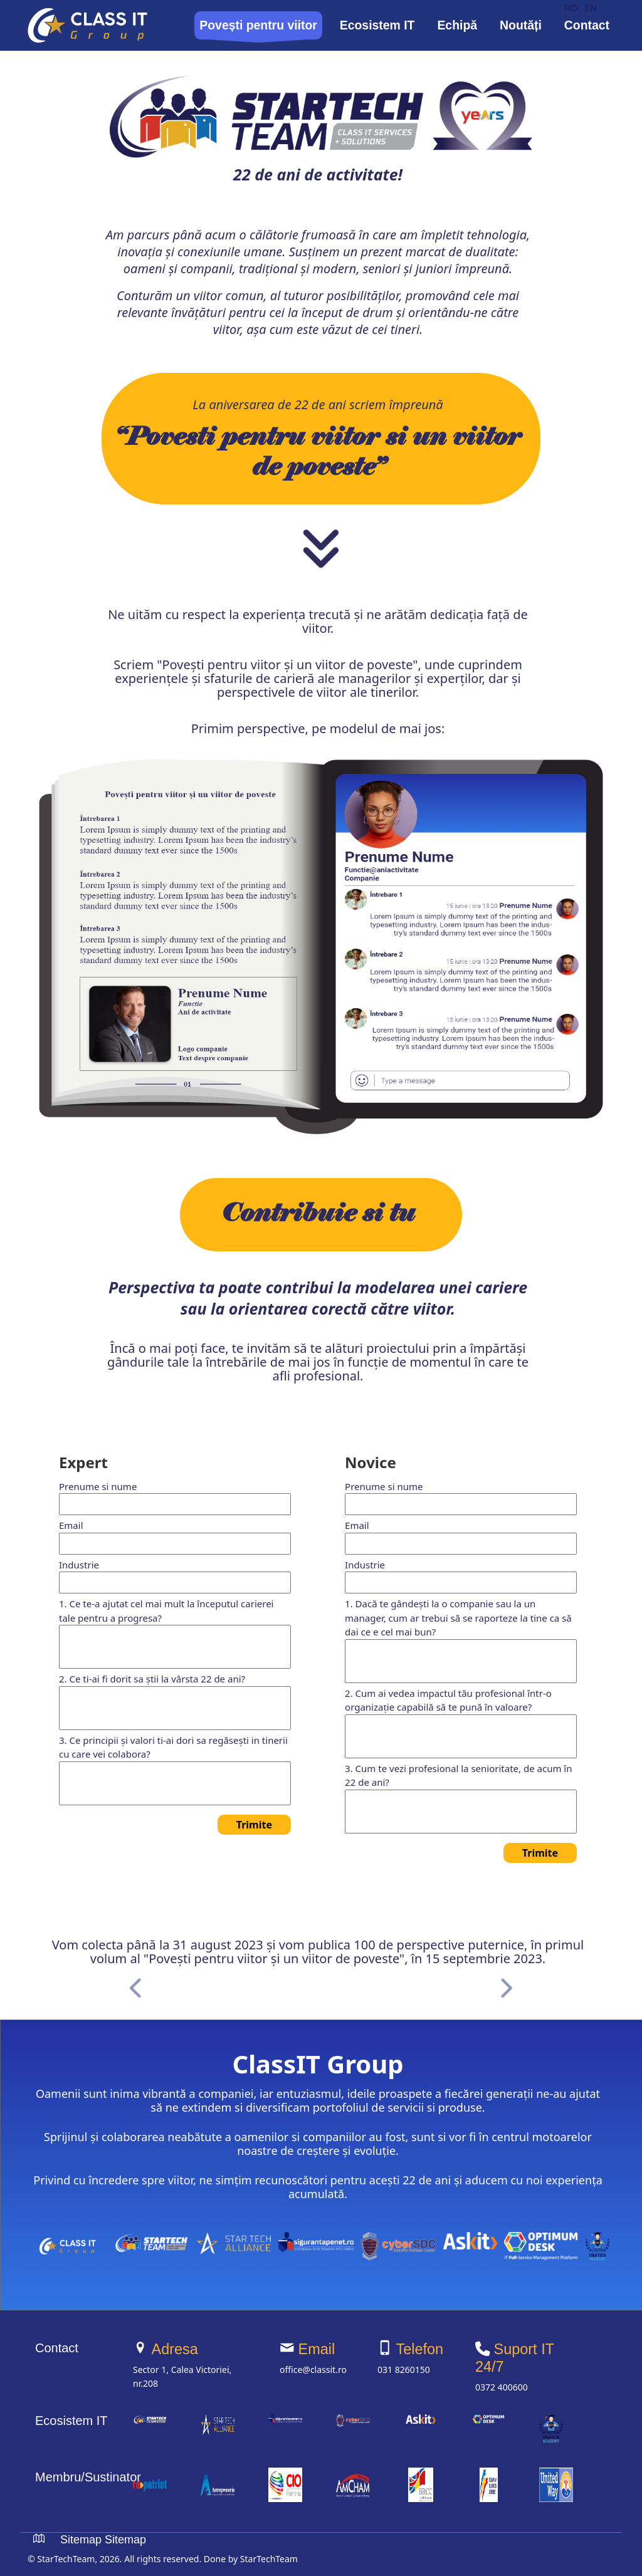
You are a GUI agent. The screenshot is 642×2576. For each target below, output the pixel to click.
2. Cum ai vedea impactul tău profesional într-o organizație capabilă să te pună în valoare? (448, 1700)
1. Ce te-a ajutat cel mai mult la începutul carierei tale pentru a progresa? (166, 1610)
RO (570, 8)
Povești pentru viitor (258, 25)
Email (71, 1525)
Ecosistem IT (377, 25)
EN (590, 8)
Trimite (254, 1825)
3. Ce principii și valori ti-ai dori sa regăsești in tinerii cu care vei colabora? (173, 1747)
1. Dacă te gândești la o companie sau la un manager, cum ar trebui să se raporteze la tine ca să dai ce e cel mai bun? (458, 1617)
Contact (586, 25)
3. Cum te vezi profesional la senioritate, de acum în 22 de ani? (458, 1775)
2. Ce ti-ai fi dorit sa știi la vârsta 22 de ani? (152, 1678)
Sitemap (81, 2539)
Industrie (79, 1564)
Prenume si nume (98, 1486)
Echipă (457, 25)
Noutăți (521, 25)
